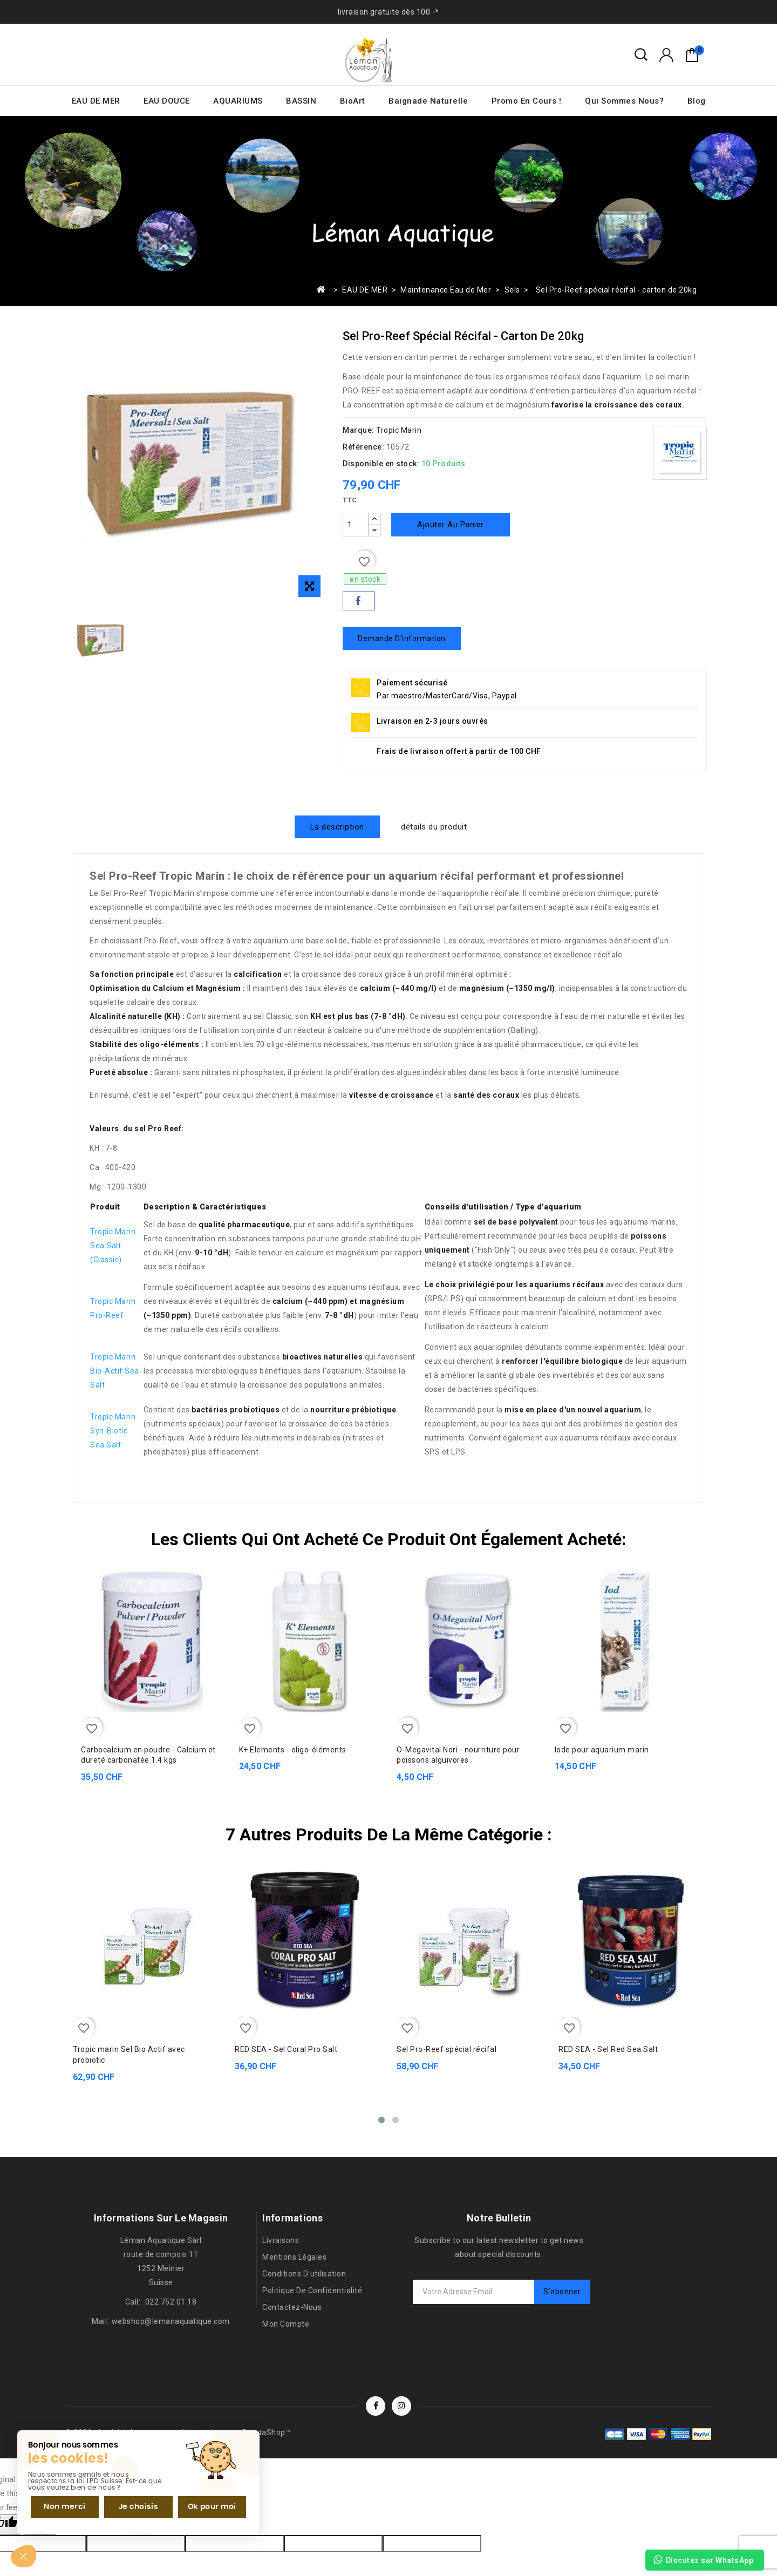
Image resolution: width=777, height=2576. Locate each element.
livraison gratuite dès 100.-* (388, 12)
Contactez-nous (292, 2306)
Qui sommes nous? (624, 101)
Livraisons (280, 2239)
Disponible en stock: (381, 463)
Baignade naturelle (428, 101)
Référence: (363, 447)
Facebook (375, 2405)
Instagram (401, 2405)
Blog (696, 101)
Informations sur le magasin (161, 2217)
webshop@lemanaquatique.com (171, 2320)
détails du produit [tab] (434, 827)
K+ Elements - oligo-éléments (292, 1749)
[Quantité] (356, 524)
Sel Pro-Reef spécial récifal (446, 2048)
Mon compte (285, 2323)
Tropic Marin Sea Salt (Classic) (112, 1245)
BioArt (352, 101)
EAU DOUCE (167, 101)
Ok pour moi (198, 2505)
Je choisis (129, 2505)
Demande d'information (402, 638)
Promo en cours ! (527, 101)
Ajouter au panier (450, 524)
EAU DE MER (96, 101)
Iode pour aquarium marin (602, 1749)
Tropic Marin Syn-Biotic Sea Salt (112, 1430)
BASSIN (301, 101)
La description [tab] (337, 827)
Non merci (61, 2505)
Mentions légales (294, 2256)
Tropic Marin (398, 430)
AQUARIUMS (238, 101)
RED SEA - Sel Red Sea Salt (608, 2048)
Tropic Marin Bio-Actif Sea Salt (114, 1370)
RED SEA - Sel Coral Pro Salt (286, 2048)
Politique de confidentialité (312, 2290)
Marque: (358, 430)
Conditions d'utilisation (304, 2273)
